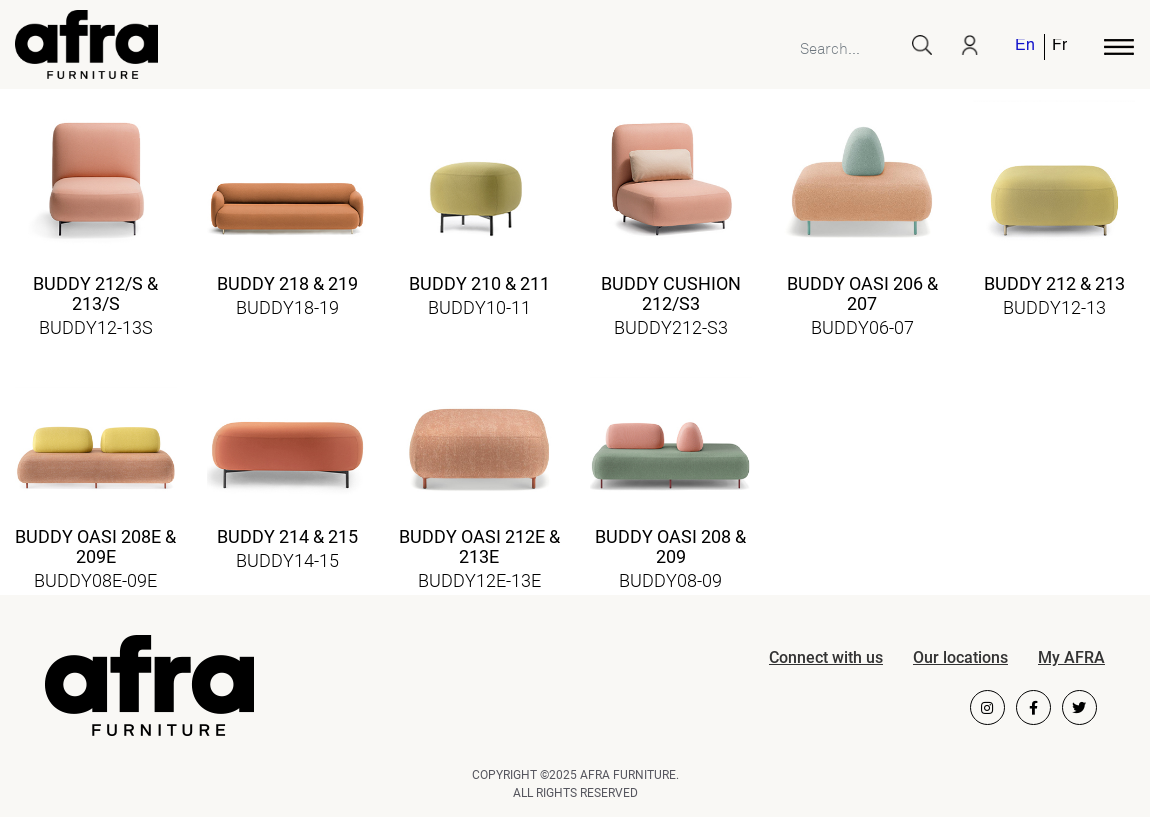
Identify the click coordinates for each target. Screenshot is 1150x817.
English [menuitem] (1024, 46)
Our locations (960, 657)
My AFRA (1071, 657)
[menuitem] (1026, 47)
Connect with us (826, 657)
